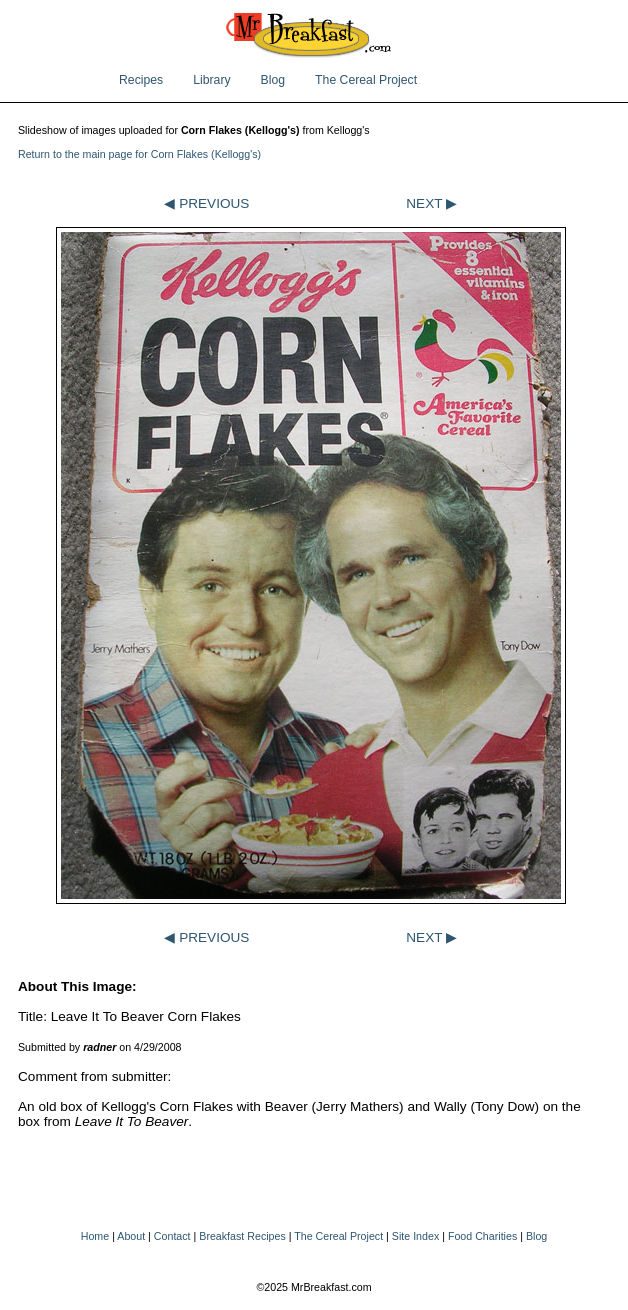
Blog (273, 80)
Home (95, 1236)
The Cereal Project (366, 80)
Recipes (141, 80)
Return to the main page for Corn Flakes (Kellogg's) (139, 154)
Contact (172, 1236)
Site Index (415, 1236)
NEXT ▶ (431, 203)
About (131, 1236)
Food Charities (482, 1236)
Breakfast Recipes (242, 1236)
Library (211, 80)
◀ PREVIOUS (206, 203)
